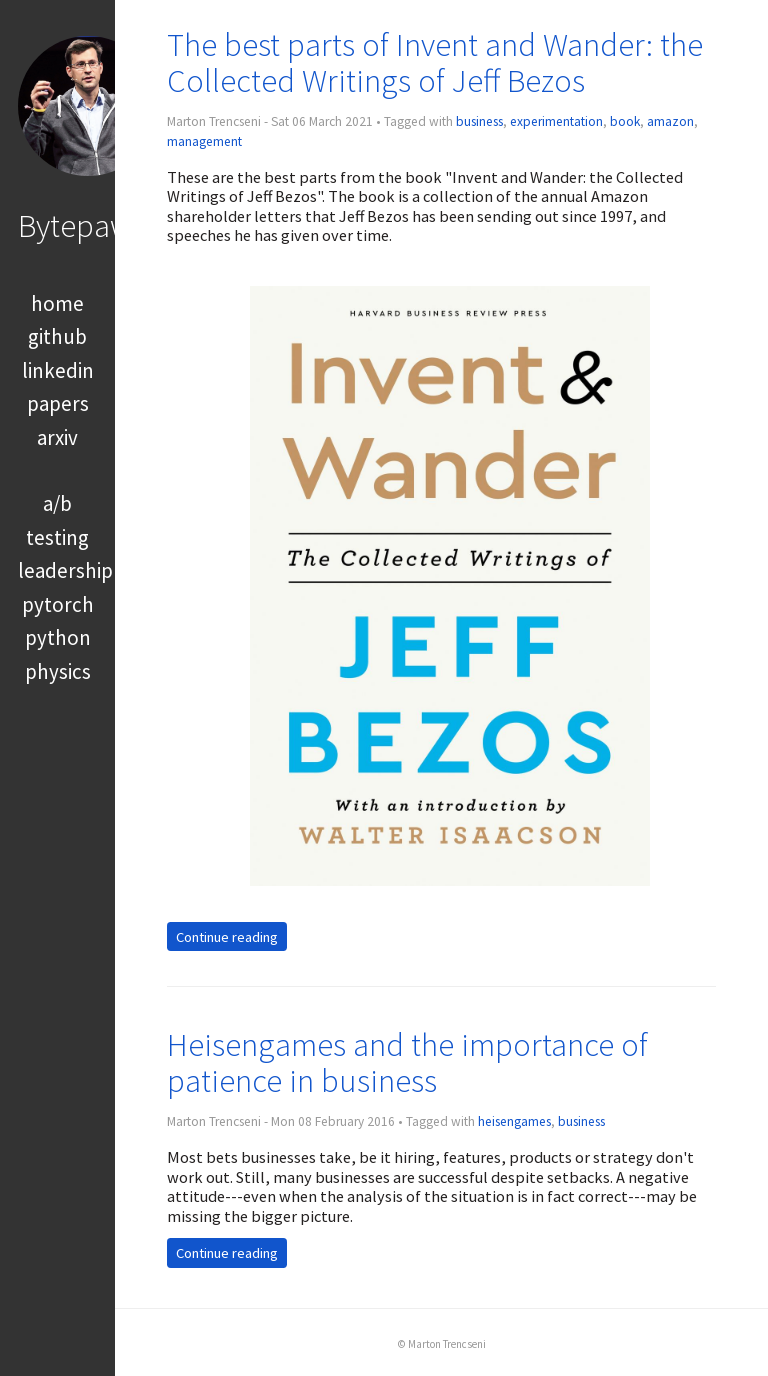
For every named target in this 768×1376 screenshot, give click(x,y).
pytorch (58, 604)
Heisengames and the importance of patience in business (407, 1062)
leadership (65, 570)
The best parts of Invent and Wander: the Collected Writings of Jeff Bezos (435, 62)
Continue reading (227, 936)
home (57, 303)
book (625, 121)
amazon (670, 121)
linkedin (58, 370)
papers (58, 403)
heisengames (514, 1121)
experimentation (556, 121)
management (204, 141)
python (58, 637)
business (479, 121)
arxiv (57, 437)
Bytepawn (83, 225)
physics (58, 671)
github (57, 336)
